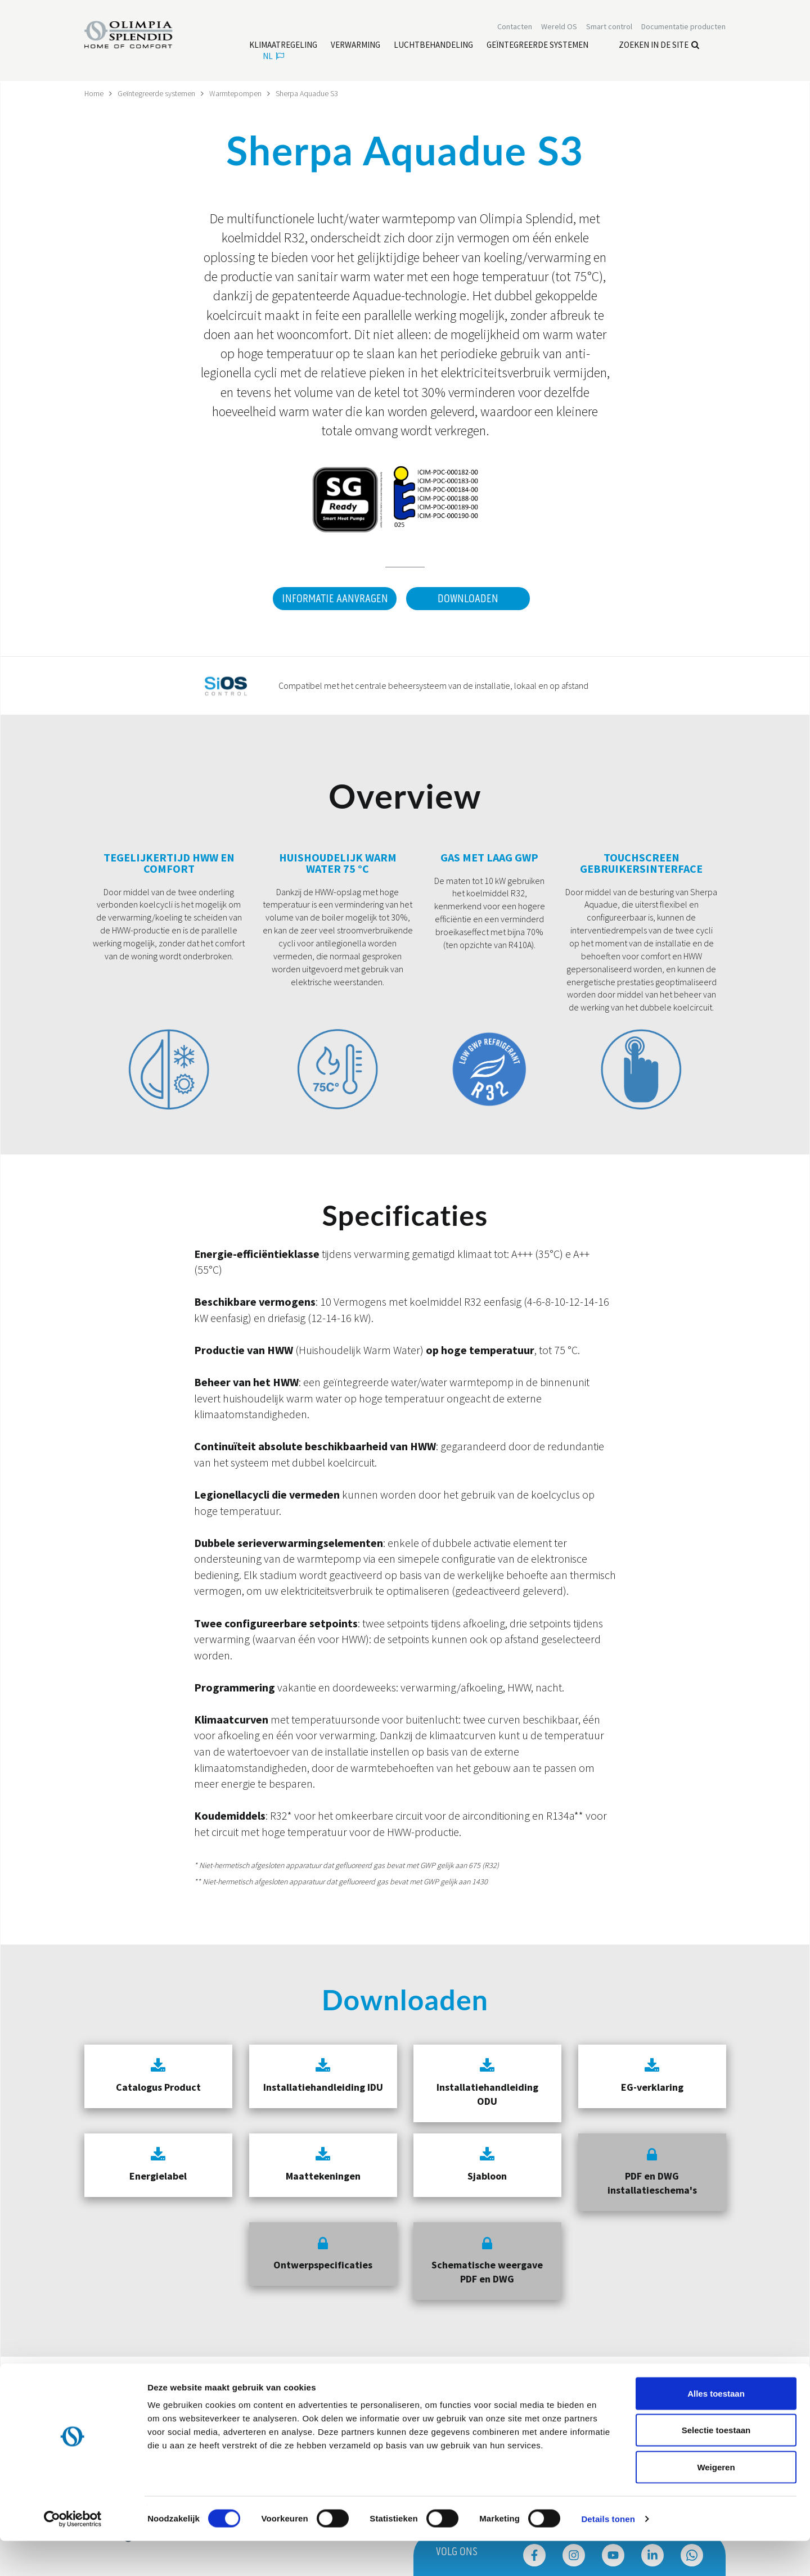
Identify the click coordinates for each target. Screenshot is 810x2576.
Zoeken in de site (659, 45)
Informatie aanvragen (334, 598)
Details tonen (607, 2554)
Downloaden (468, 598)
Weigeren (716, 2502)
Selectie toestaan (716, 2465)
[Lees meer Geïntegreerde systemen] (537, 45)
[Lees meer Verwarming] (355, 45)
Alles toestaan (716, 2428)
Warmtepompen (236, 93)
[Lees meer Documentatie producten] (683, 27)
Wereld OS (559, 27)
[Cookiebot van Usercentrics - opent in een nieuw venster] (73, 2554)
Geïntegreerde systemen (157, 93)
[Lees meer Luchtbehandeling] (433, 45)
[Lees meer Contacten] (514, 27)
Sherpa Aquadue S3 (307, 93)
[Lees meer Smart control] (609, 27)
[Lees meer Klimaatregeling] (283, 45)
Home (94, 93)
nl (273, 56)
